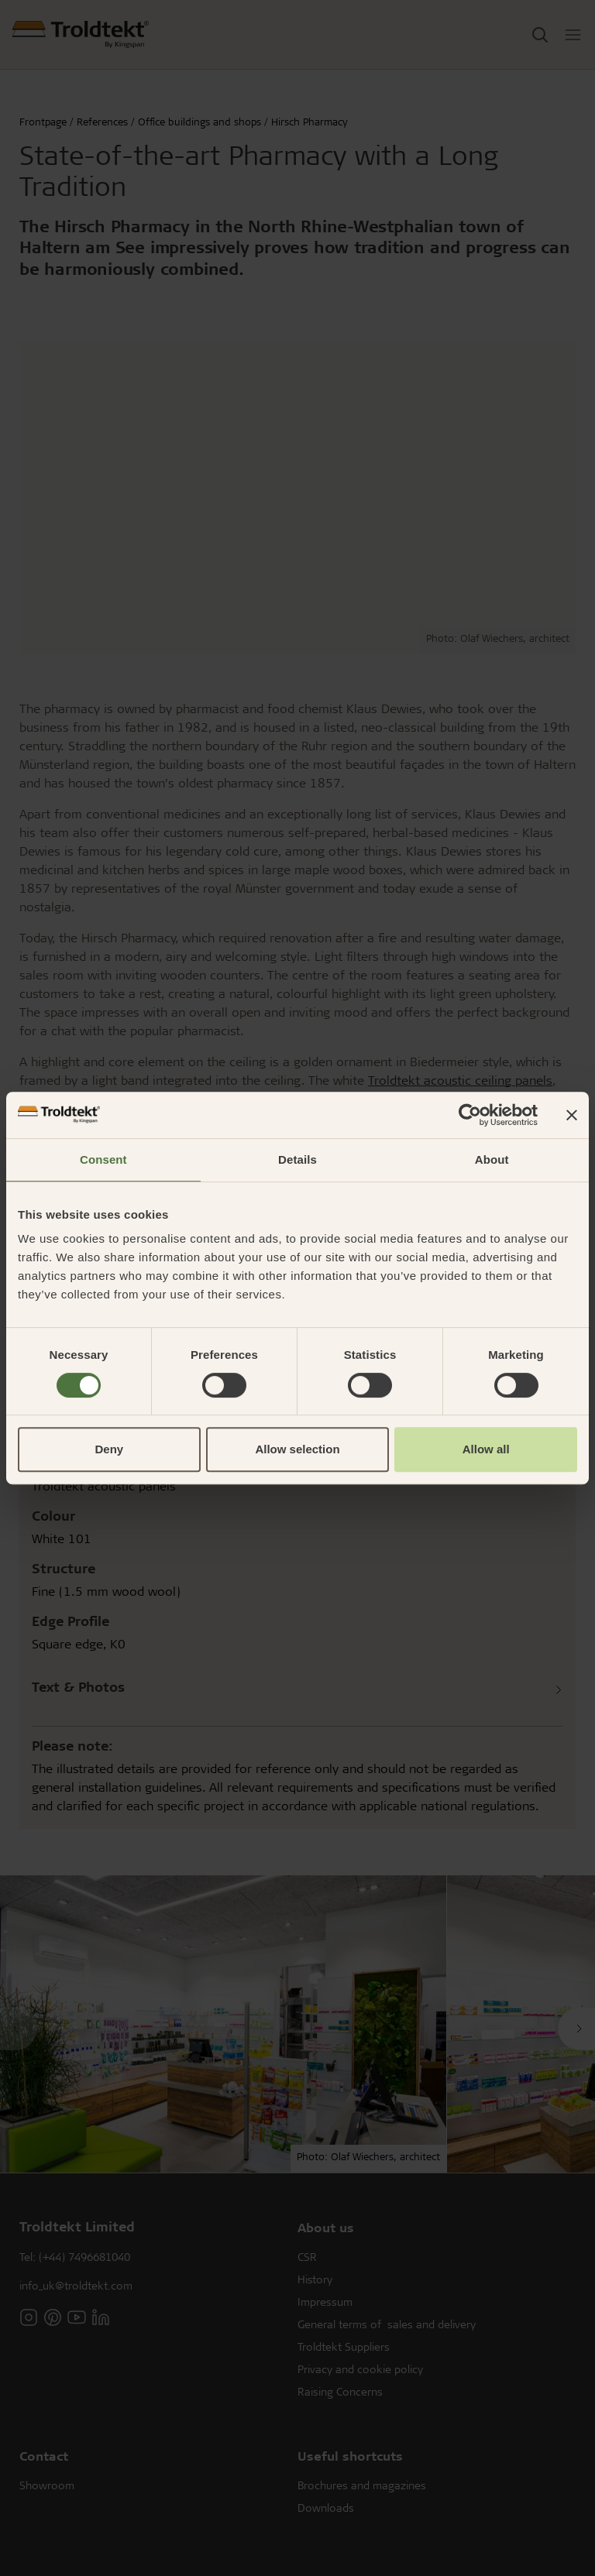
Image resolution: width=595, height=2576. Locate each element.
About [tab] (492, 1159)
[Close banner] (571, 1115)
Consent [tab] (103, 1159)
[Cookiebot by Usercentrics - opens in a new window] (470, 1115)
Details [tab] (297, 1159)
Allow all (486, 1449)
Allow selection (297, 1449)
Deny (109, 1449)
